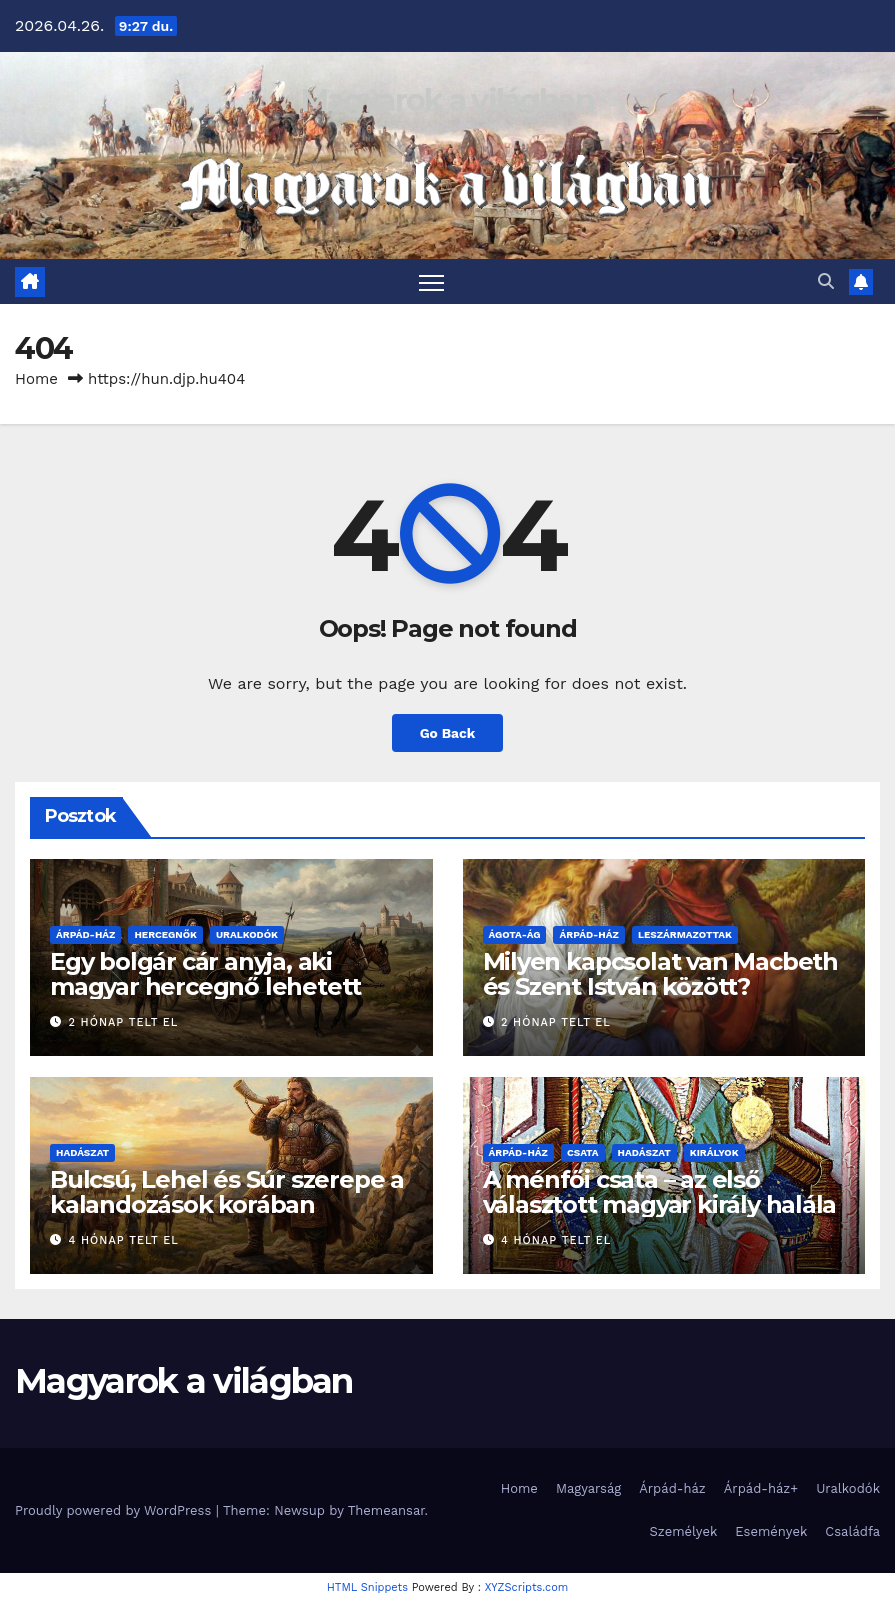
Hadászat (82, 1152)
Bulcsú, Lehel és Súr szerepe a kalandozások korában (227, 1192)
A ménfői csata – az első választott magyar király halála (660, 1192)
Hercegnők (165, 934)
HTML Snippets (367, 1588)
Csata (583, 1152)
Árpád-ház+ (761, 1488)
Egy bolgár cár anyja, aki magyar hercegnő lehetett (205, 974)
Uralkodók (247, 934)
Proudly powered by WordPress (115, 1510)
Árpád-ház (85, 934)
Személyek (684, 1532)
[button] (826, 281)
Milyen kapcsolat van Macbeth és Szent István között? (660, 974)
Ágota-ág (515, 934)
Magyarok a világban (447, 100)
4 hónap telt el (124, 1241)
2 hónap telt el (124, 1022)
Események (771, 1532)
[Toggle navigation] (431, 281)
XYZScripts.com (527, 1588)
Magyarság (588, 1488)
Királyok (714, 1152)
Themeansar (386, 1510)
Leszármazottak (685, 934)
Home (36, 379)
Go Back (447, 733)
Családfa (852, 1532)
